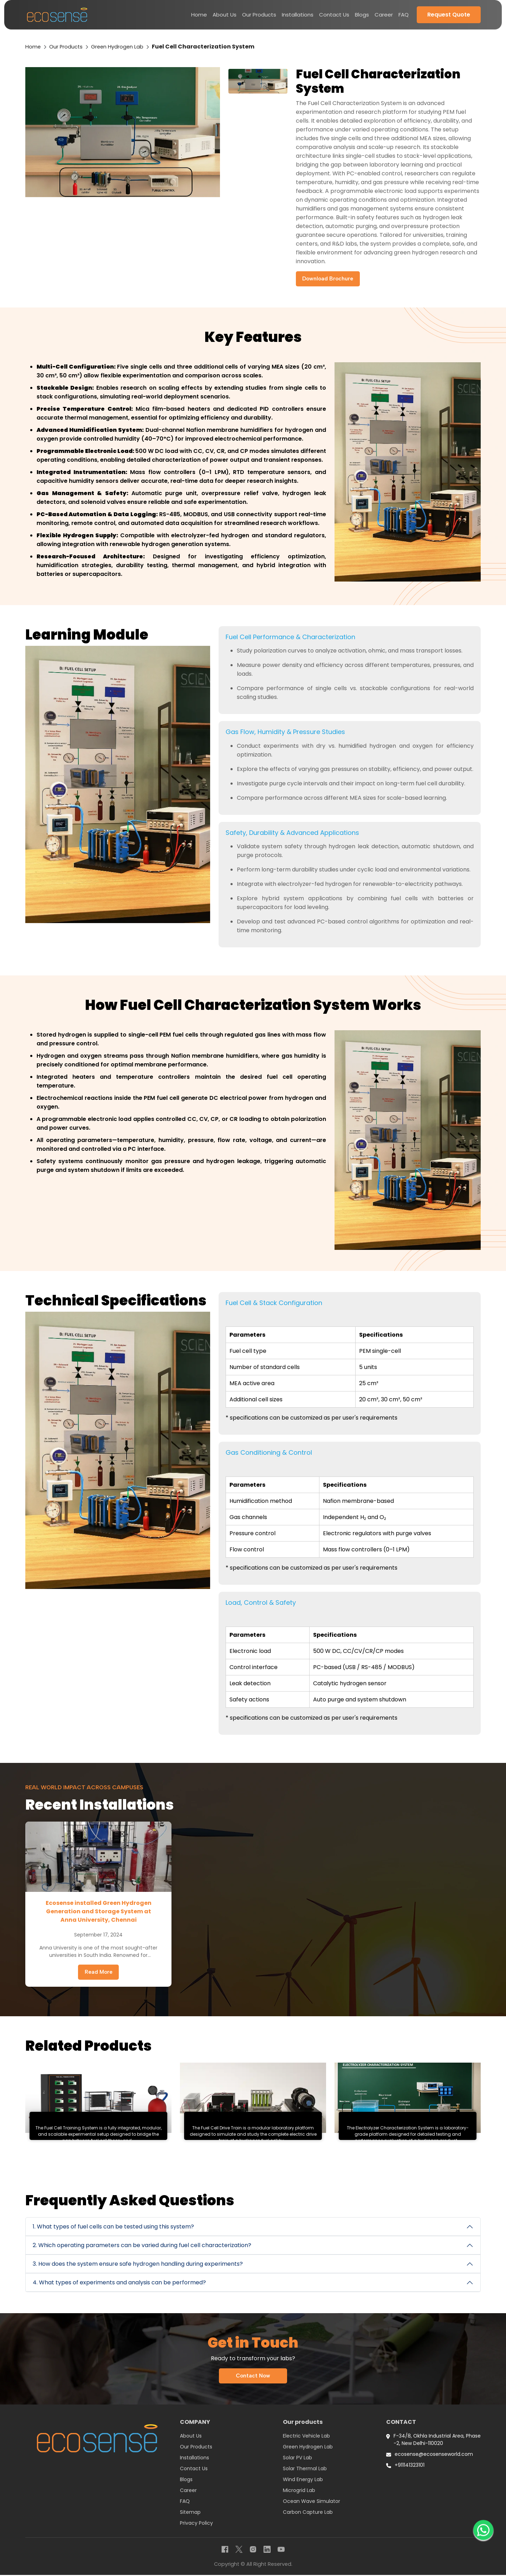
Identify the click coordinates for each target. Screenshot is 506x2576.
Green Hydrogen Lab (124, 47)
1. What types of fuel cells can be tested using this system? (113, 2227)
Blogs (362, 14)
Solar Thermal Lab (305, 2469)
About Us (224, 14)
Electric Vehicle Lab (306, 2436)
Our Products (259, 14)
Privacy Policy (196, 2524)
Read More (98, 1972)
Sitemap (190, 2513)
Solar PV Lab (297, 2458)
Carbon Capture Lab (308, 2513)
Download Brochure (329, 278)
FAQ (403, 14)
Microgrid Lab (299, 2491)
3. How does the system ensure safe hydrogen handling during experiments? (138, 2264)
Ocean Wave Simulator (311, 2502)
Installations (297, 14)
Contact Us (334, 14)
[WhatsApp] (482, 2529)
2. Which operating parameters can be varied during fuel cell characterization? (142, 2246)
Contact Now (253, 2376)
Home (199, 14)
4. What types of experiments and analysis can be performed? (119, 2283)
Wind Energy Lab (303, 2480)
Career (384, 14)
